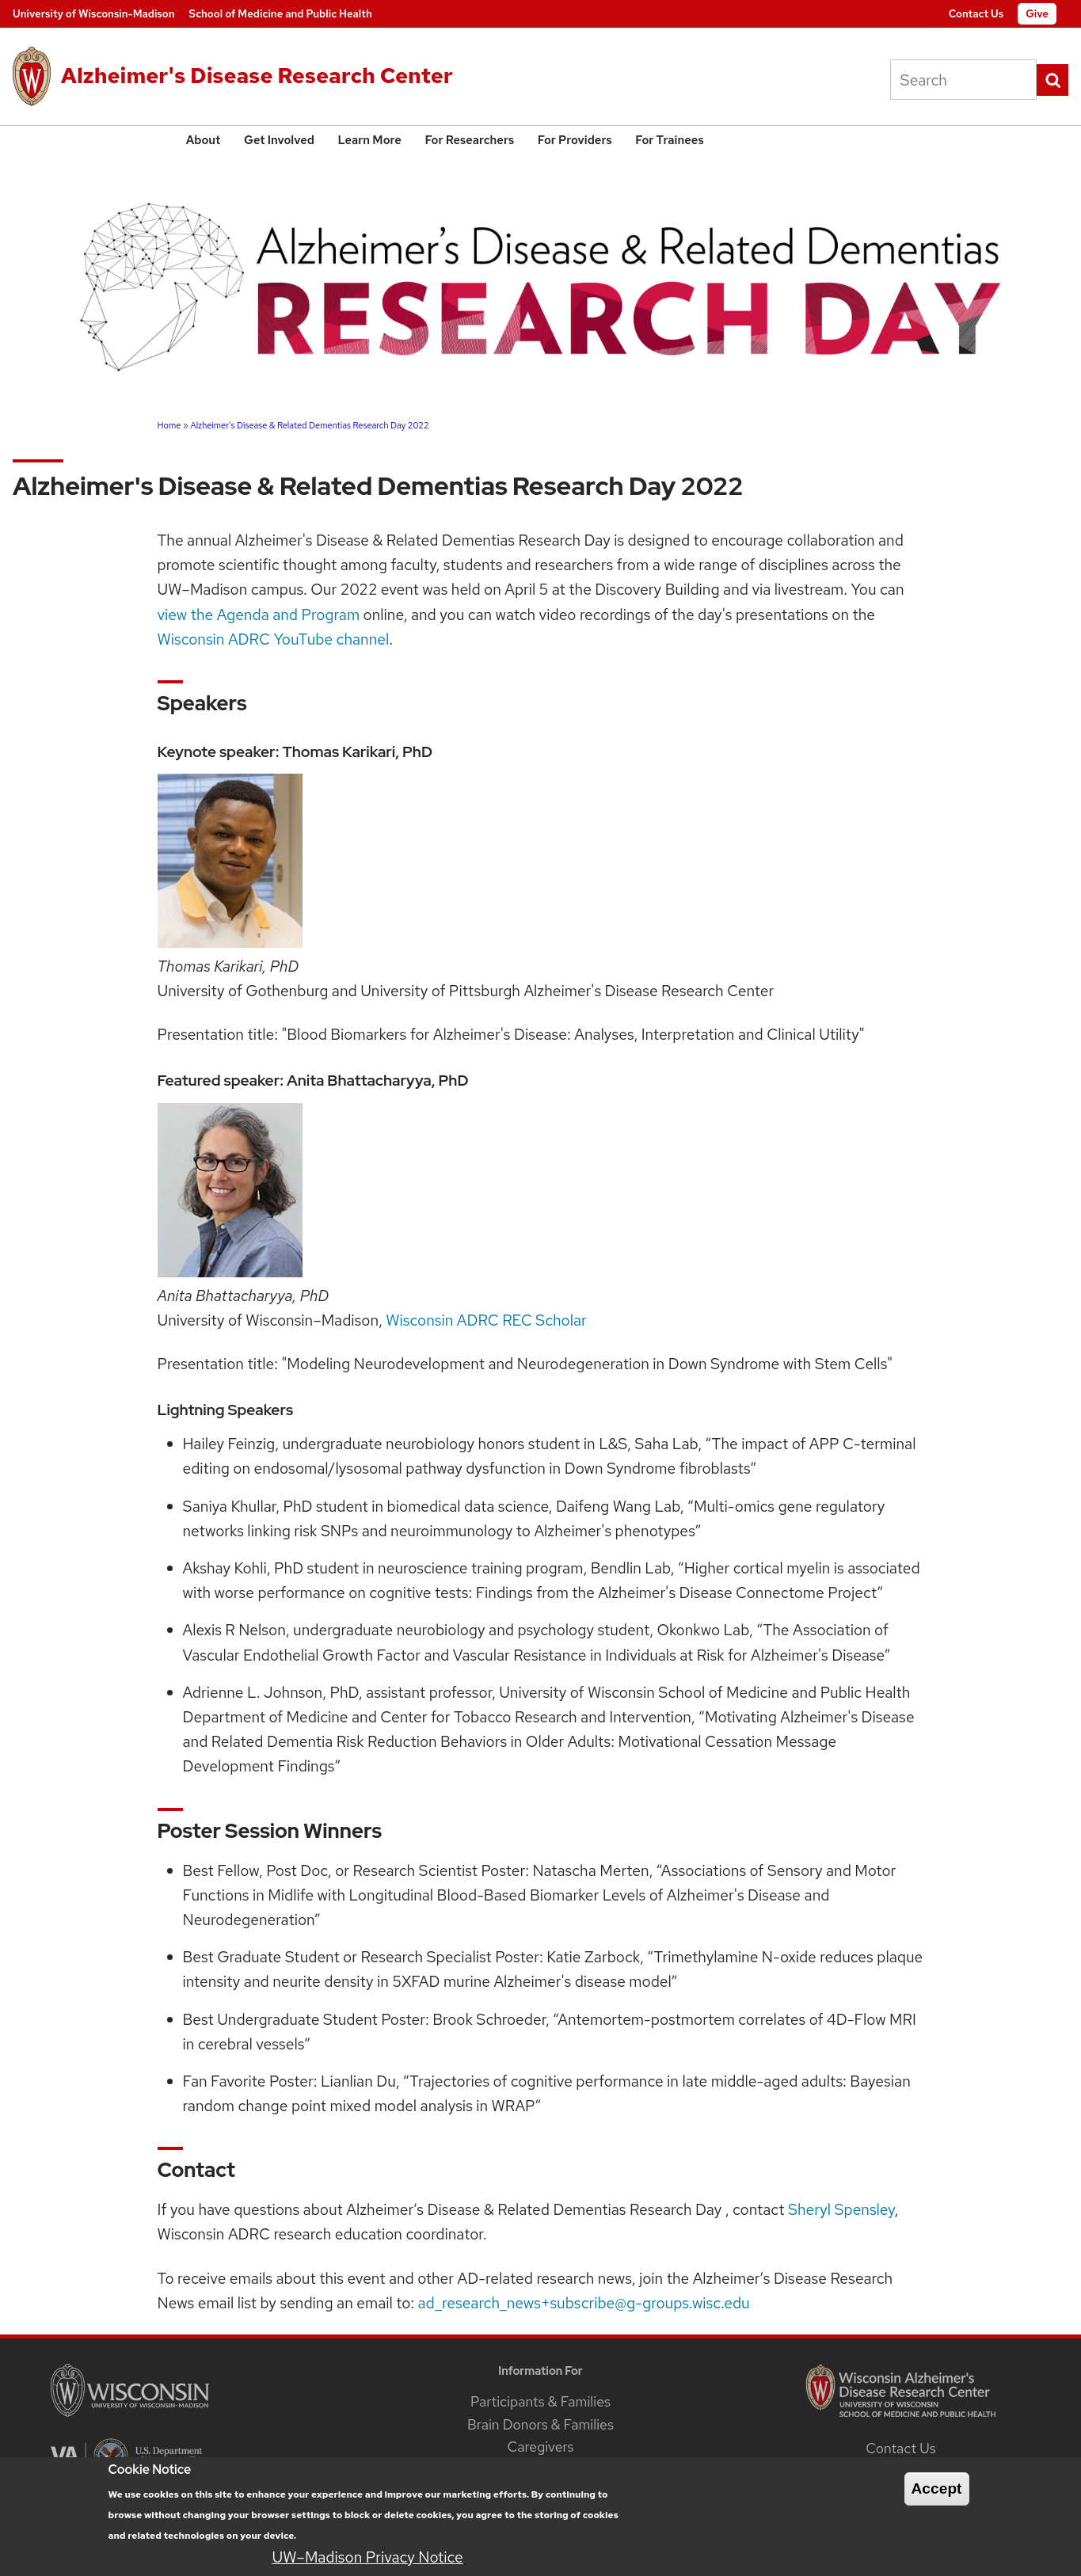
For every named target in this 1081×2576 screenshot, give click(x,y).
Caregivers (540, 2446)
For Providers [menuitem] (575, 140)
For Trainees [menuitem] (669, 140)
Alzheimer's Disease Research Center (257, 75)
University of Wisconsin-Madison (94, 14)
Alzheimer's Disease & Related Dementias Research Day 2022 (309, 425)
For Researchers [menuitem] (469, 140)
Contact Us (976, 14)
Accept (937, 2497)
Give (1037, 14)
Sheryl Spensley (841, 2209)
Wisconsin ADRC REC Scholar (486, 1320)
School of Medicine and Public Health (280, 14)
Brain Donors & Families (540, 2424)
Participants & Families (540, 2401)
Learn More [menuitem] (370, 140)
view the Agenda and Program (259, 614)
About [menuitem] (203, 140)
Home (169, 425)
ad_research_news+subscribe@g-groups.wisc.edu (584, 2303)
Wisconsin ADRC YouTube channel (274, 639)
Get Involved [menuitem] (279, 140)
